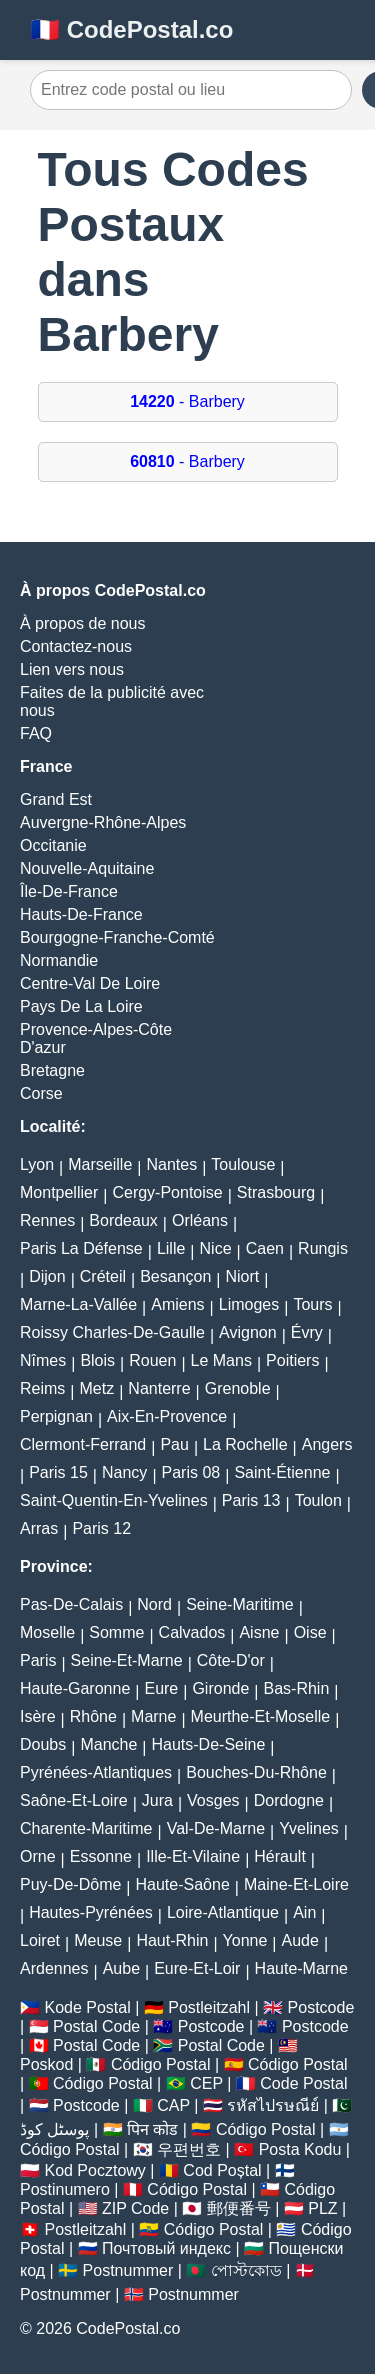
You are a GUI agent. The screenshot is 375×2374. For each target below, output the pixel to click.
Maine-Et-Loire (296, 1884)
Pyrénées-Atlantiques (96, 1772)
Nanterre (159, 1388)
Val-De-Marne (216, 1828)
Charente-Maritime (86, 1828)
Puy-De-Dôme (70, 1884)
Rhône (93, 1716)
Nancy (124, 1472)
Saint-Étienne (282, 1472)
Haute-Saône (183, 1884)
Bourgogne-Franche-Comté (117, 937)
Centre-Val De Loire (90, 983)
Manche (108, 1744)
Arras (39, 1528)
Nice (216, 1248)
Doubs (43, 1744)
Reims (42, 1388)
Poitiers (292, 1360)
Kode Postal (87, 2007)
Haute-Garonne (75, 1688)
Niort (243, 1276)
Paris (38, 1660)
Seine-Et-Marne (127, 1660)
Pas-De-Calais (71, 1604)
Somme (116, 1632)
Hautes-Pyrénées (91, 1912)
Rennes (47, 1220)
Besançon (175, 1276)
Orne (38, 1856)
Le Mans (221, 1360)
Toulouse (243, 1164)
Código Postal (161, 2064)
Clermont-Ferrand (83, 1444)
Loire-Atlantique (223, 1912)
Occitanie (53, 845)
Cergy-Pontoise (167, 1192)
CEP (206, 2083)
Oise (310, 1632)
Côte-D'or (231, 1660)
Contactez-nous (76, 646)
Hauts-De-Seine (208, 1744)
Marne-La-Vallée (78, 1304)
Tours (312, 1304)
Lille (171, 1248)
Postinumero (65, 2189)
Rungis (323, 1248)
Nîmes (43, 1360)
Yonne (245, 1940)
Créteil (103, 1276)
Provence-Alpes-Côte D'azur (96, 1038)
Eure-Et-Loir (197, 1968)
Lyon (37, 1164)
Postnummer (128, 2270)
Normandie (59, 960)
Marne (153, 1716)
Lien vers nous (72, 669)
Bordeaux (123, 1220)
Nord (154, 1604)
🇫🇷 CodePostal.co (131, 29)
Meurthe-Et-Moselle (261, 1716)
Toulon (318, 1500)
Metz (97, 1388)
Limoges (249, 1304)
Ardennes (54, 1968)
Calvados (192, 1632)
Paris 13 (251, 1500)
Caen (265, 1248)
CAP (173, 2105)
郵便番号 (239, 2208)
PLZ (322, 2208)
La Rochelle (245, 1444)
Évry (307, 1332)
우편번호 (189, 2149)
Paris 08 (191, 1472)
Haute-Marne (301, 1968)
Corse (41, 1093)
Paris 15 (58, 1472)
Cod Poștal (222, 2170)
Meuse (98, 1940)
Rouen (152, 1360)
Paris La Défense (81, 1248)
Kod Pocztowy (94, 2170)
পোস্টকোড (246, 2270)
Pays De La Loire (81, 1006)
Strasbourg (276, 1192)
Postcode (321, 2007)
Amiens (177, 1304)
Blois (97, 1360)
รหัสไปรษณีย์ (273, 2105)
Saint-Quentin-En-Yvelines (114, 1500)
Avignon (248, 1332)
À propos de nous (82, 623)
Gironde (220, 1688)
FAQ (36, 733)
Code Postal (303, 2083)
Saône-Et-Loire (74, 1800)
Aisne (259, 1632)
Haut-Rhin (172, 1940)
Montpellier (59, 1192)
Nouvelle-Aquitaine (87, 868)
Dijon (47, 1276)
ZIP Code (135, 2208)
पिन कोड (152, 2129)
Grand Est (56, 799)
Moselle (47, 1632)
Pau (174, 1444)
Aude (300, 1940)
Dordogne (289, 1800)
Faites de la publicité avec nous (112, 701)
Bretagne (52, 1070)
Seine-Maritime (240, 1604)
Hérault (280, 1856)
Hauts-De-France (81, 914)
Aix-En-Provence (167, 1416)
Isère (38, 1716)
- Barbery (187, 401)
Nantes (171, 1164)
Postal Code (96, 2026)
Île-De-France (69, 891)
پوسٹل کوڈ (54, 2129)
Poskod (46, 2064)
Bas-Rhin (296, 1688)
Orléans (200, 1220)
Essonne (101, 1856)
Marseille (100, 1164)
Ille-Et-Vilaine (193, 1856)
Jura (157, 1800)
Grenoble (238, 1388)
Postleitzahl (209, 2007)
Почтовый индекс (166, 2248)
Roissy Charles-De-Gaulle (112, 1332)
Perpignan (56, 1416)
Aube (121, 1968)
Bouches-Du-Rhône (256, 1772)
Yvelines (309, 1828)
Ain (304, 1912)
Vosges (213, 1800)
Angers (327, 1444)
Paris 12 (101, 1528)
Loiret (40, 1940)
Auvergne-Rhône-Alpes (103, 822)
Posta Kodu (300, 2149)
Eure (161, 1688)
